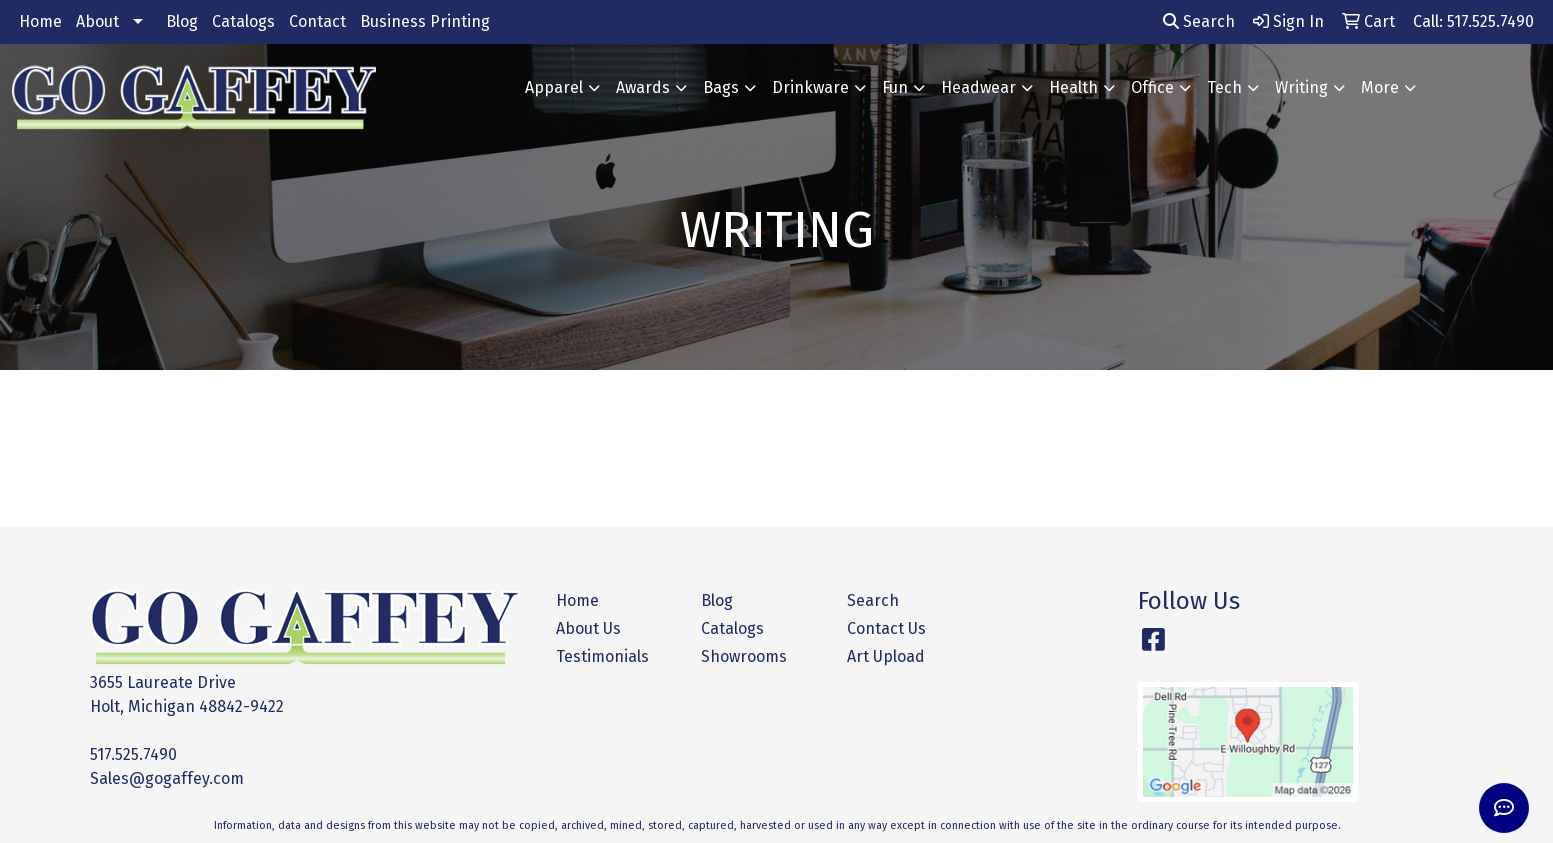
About (97, 21)
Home (40, 21)
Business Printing (425, 21)
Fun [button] (895, 87)
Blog (182, 21)
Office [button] (1152, 87)
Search (1199, 21)
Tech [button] (1224, 87)
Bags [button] (721, 87)
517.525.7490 (133, 754)
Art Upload (886, 656)
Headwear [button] (978, 87)
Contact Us (886, 628)
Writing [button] (1301, 87)
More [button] (1380, 87)
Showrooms (744, 656)
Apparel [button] (554, 87)
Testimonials (602, 656)
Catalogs (243, 21)
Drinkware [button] (810, 87)
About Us (588, 628)
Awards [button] (643, 87)
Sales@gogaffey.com (167, 778)
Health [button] (1073, 87)
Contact (317, 21)
